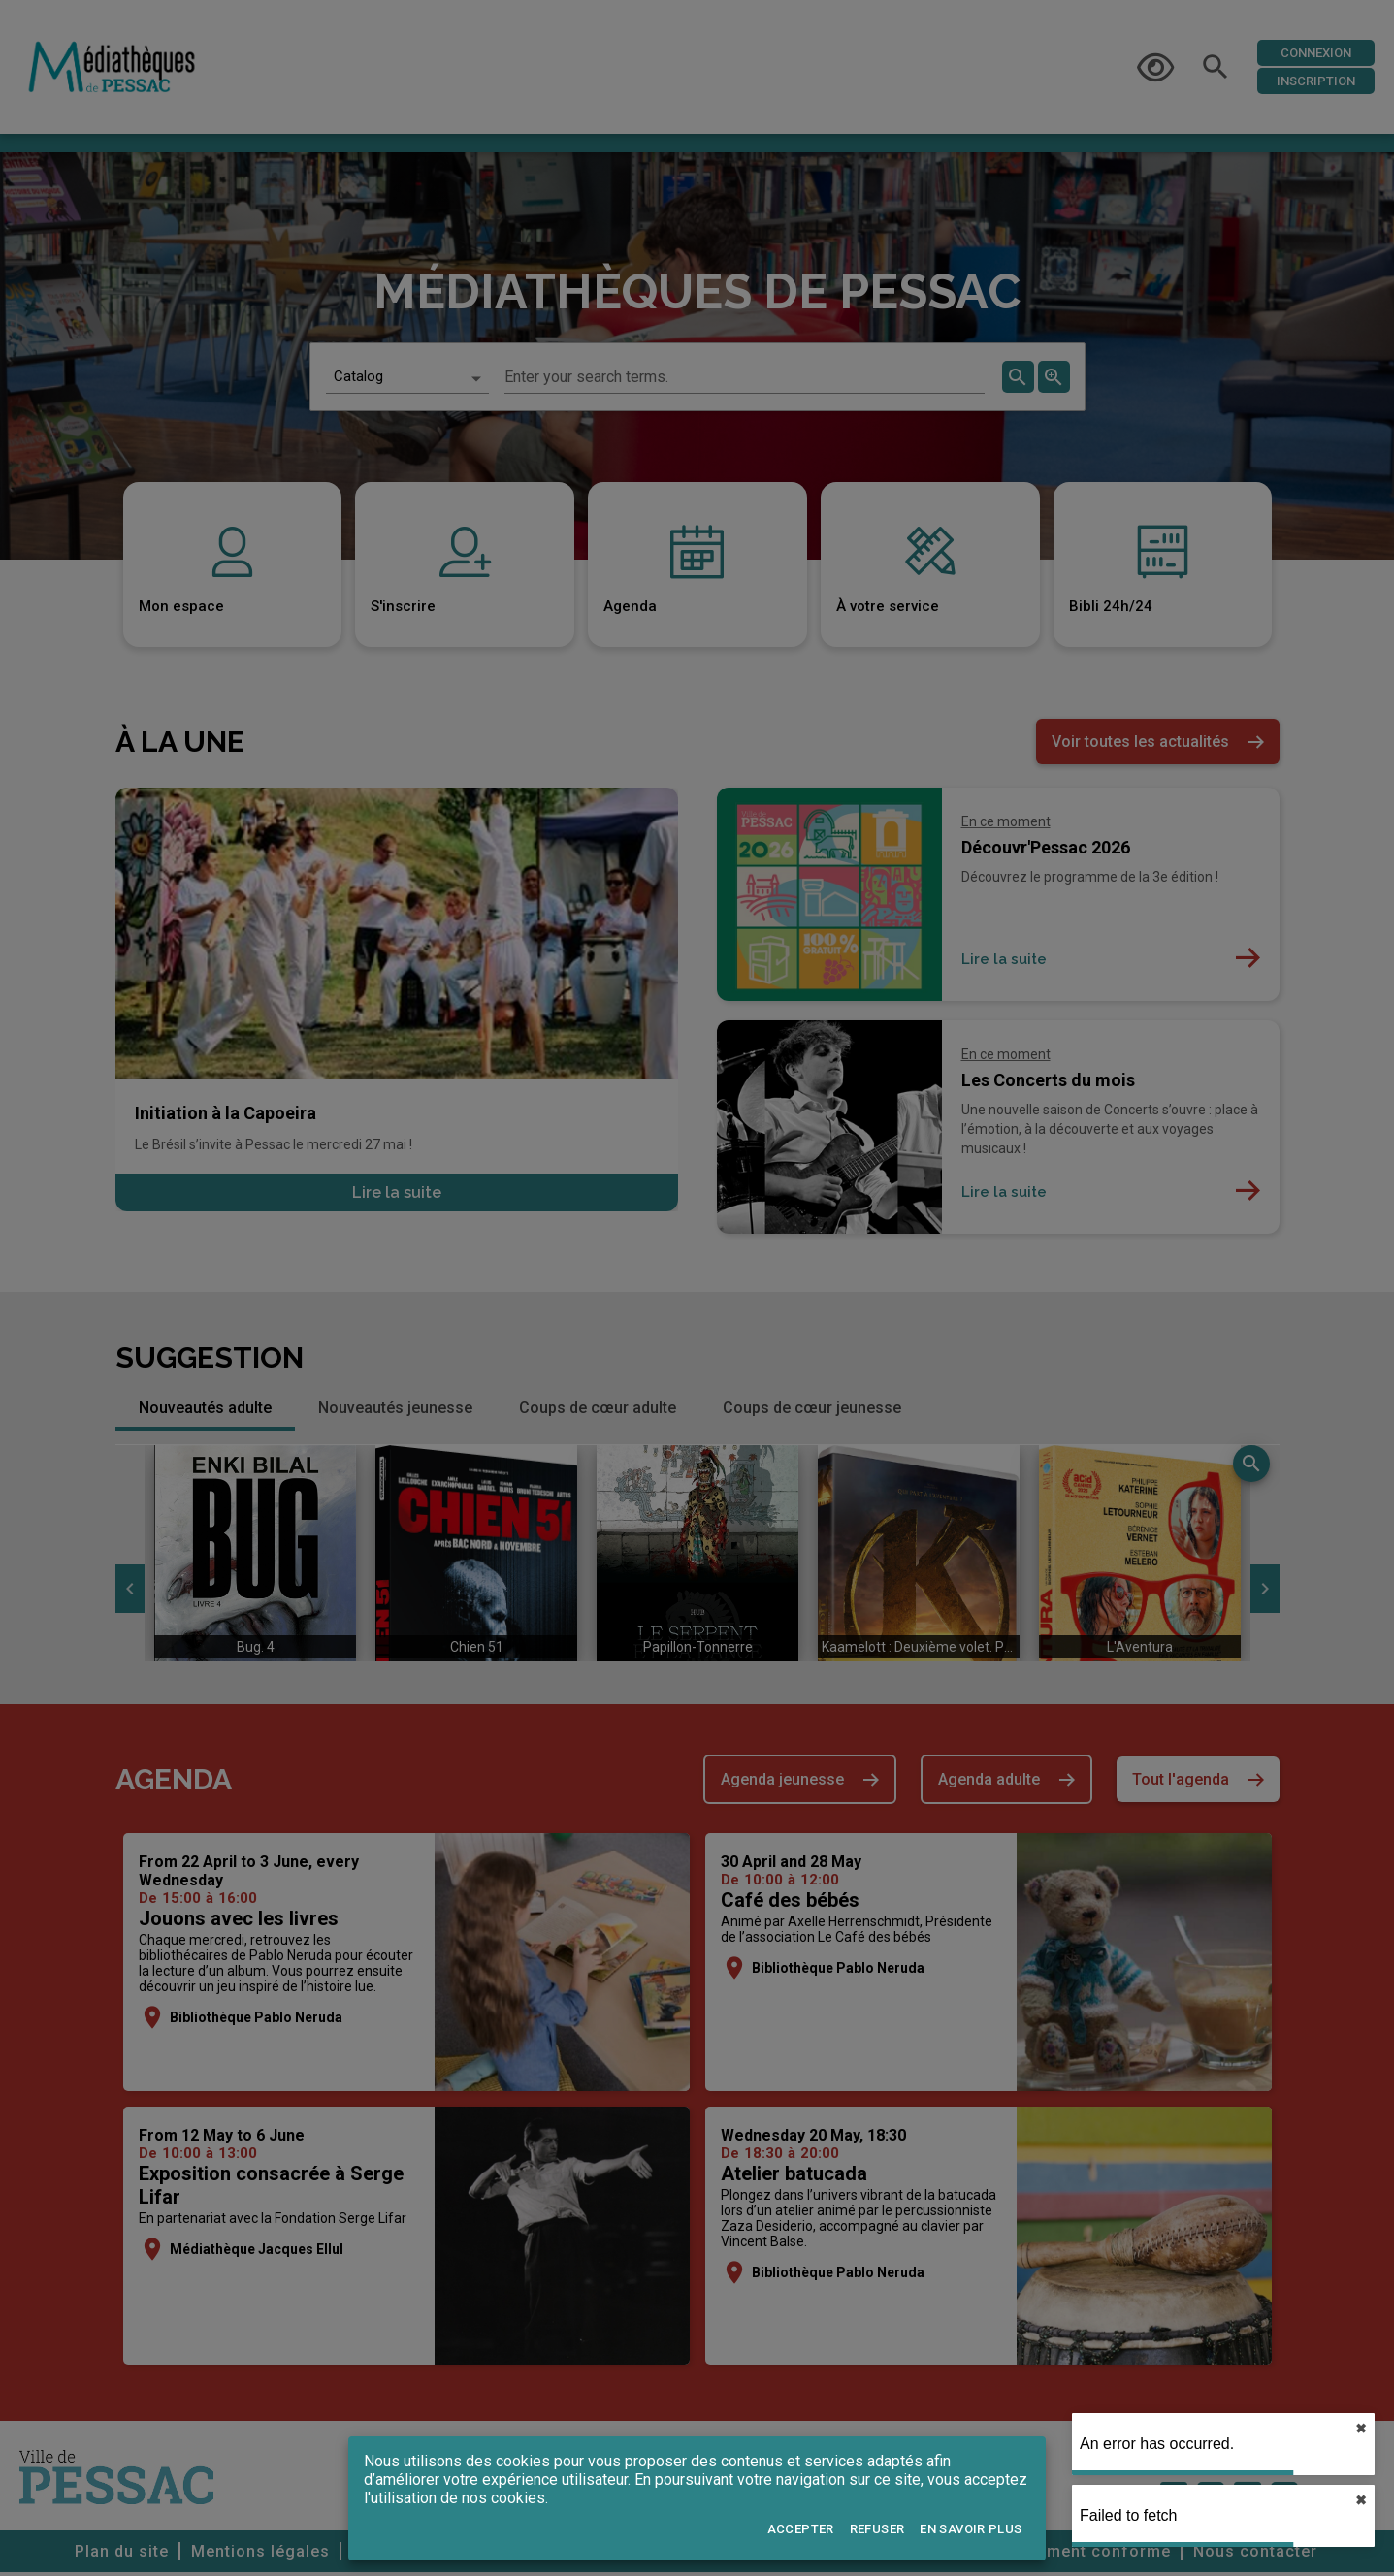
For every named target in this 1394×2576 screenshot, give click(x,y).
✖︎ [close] (1361, 2428)
